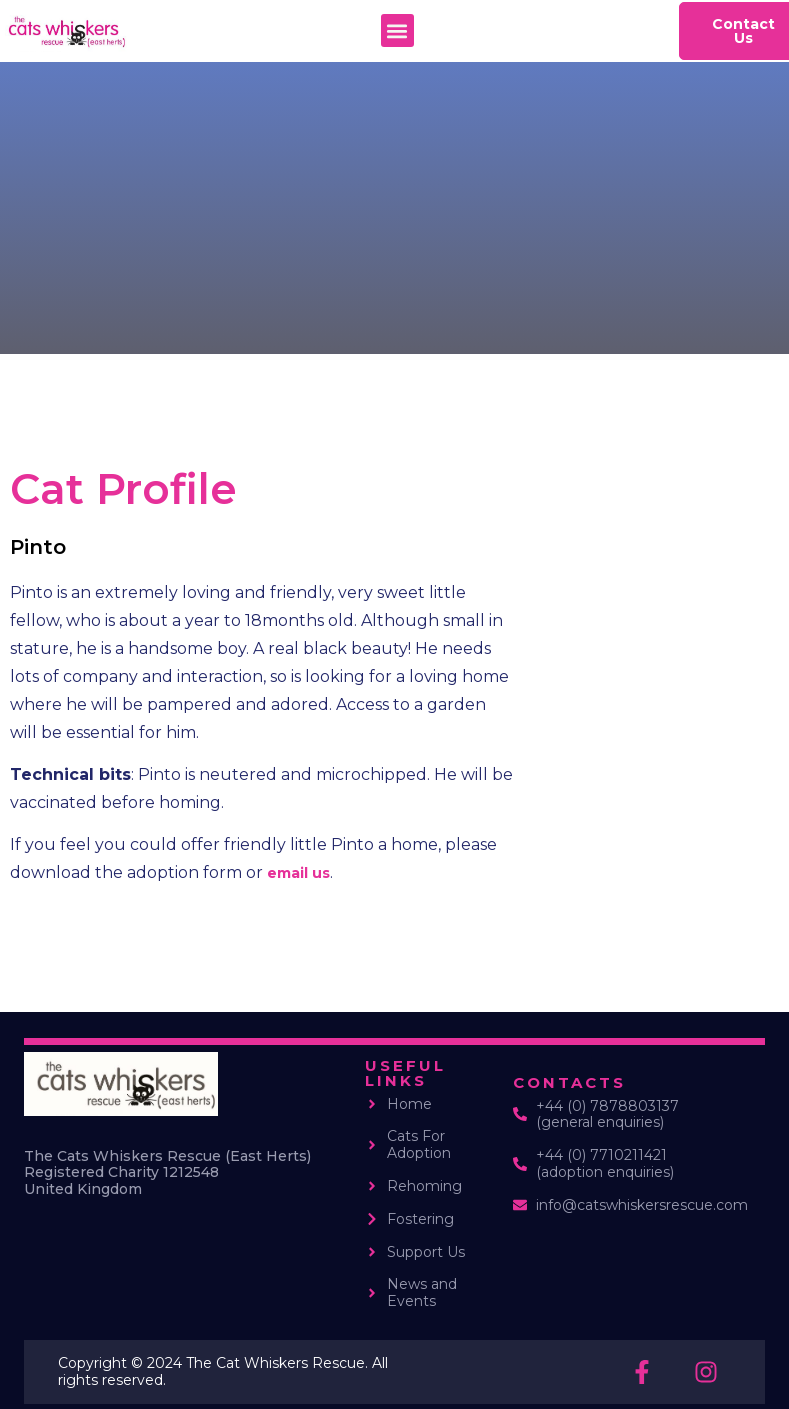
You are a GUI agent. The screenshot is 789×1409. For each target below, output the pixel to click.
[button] (397, 30)
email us (298, 873)
